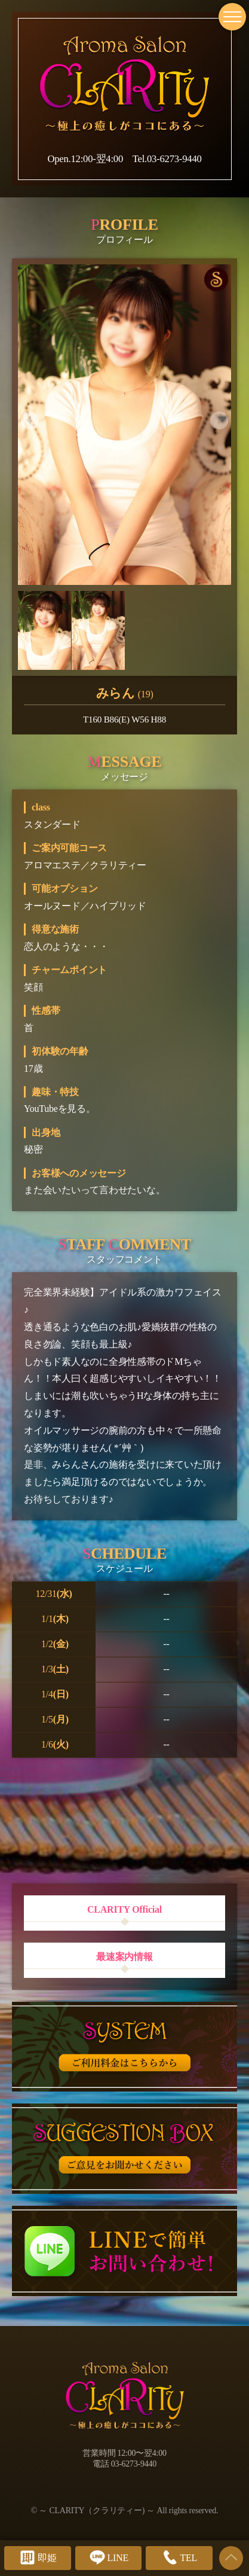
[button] (30, 420)
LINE (108, 2557)
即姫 (38, 2557)
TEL (179, 2557)
